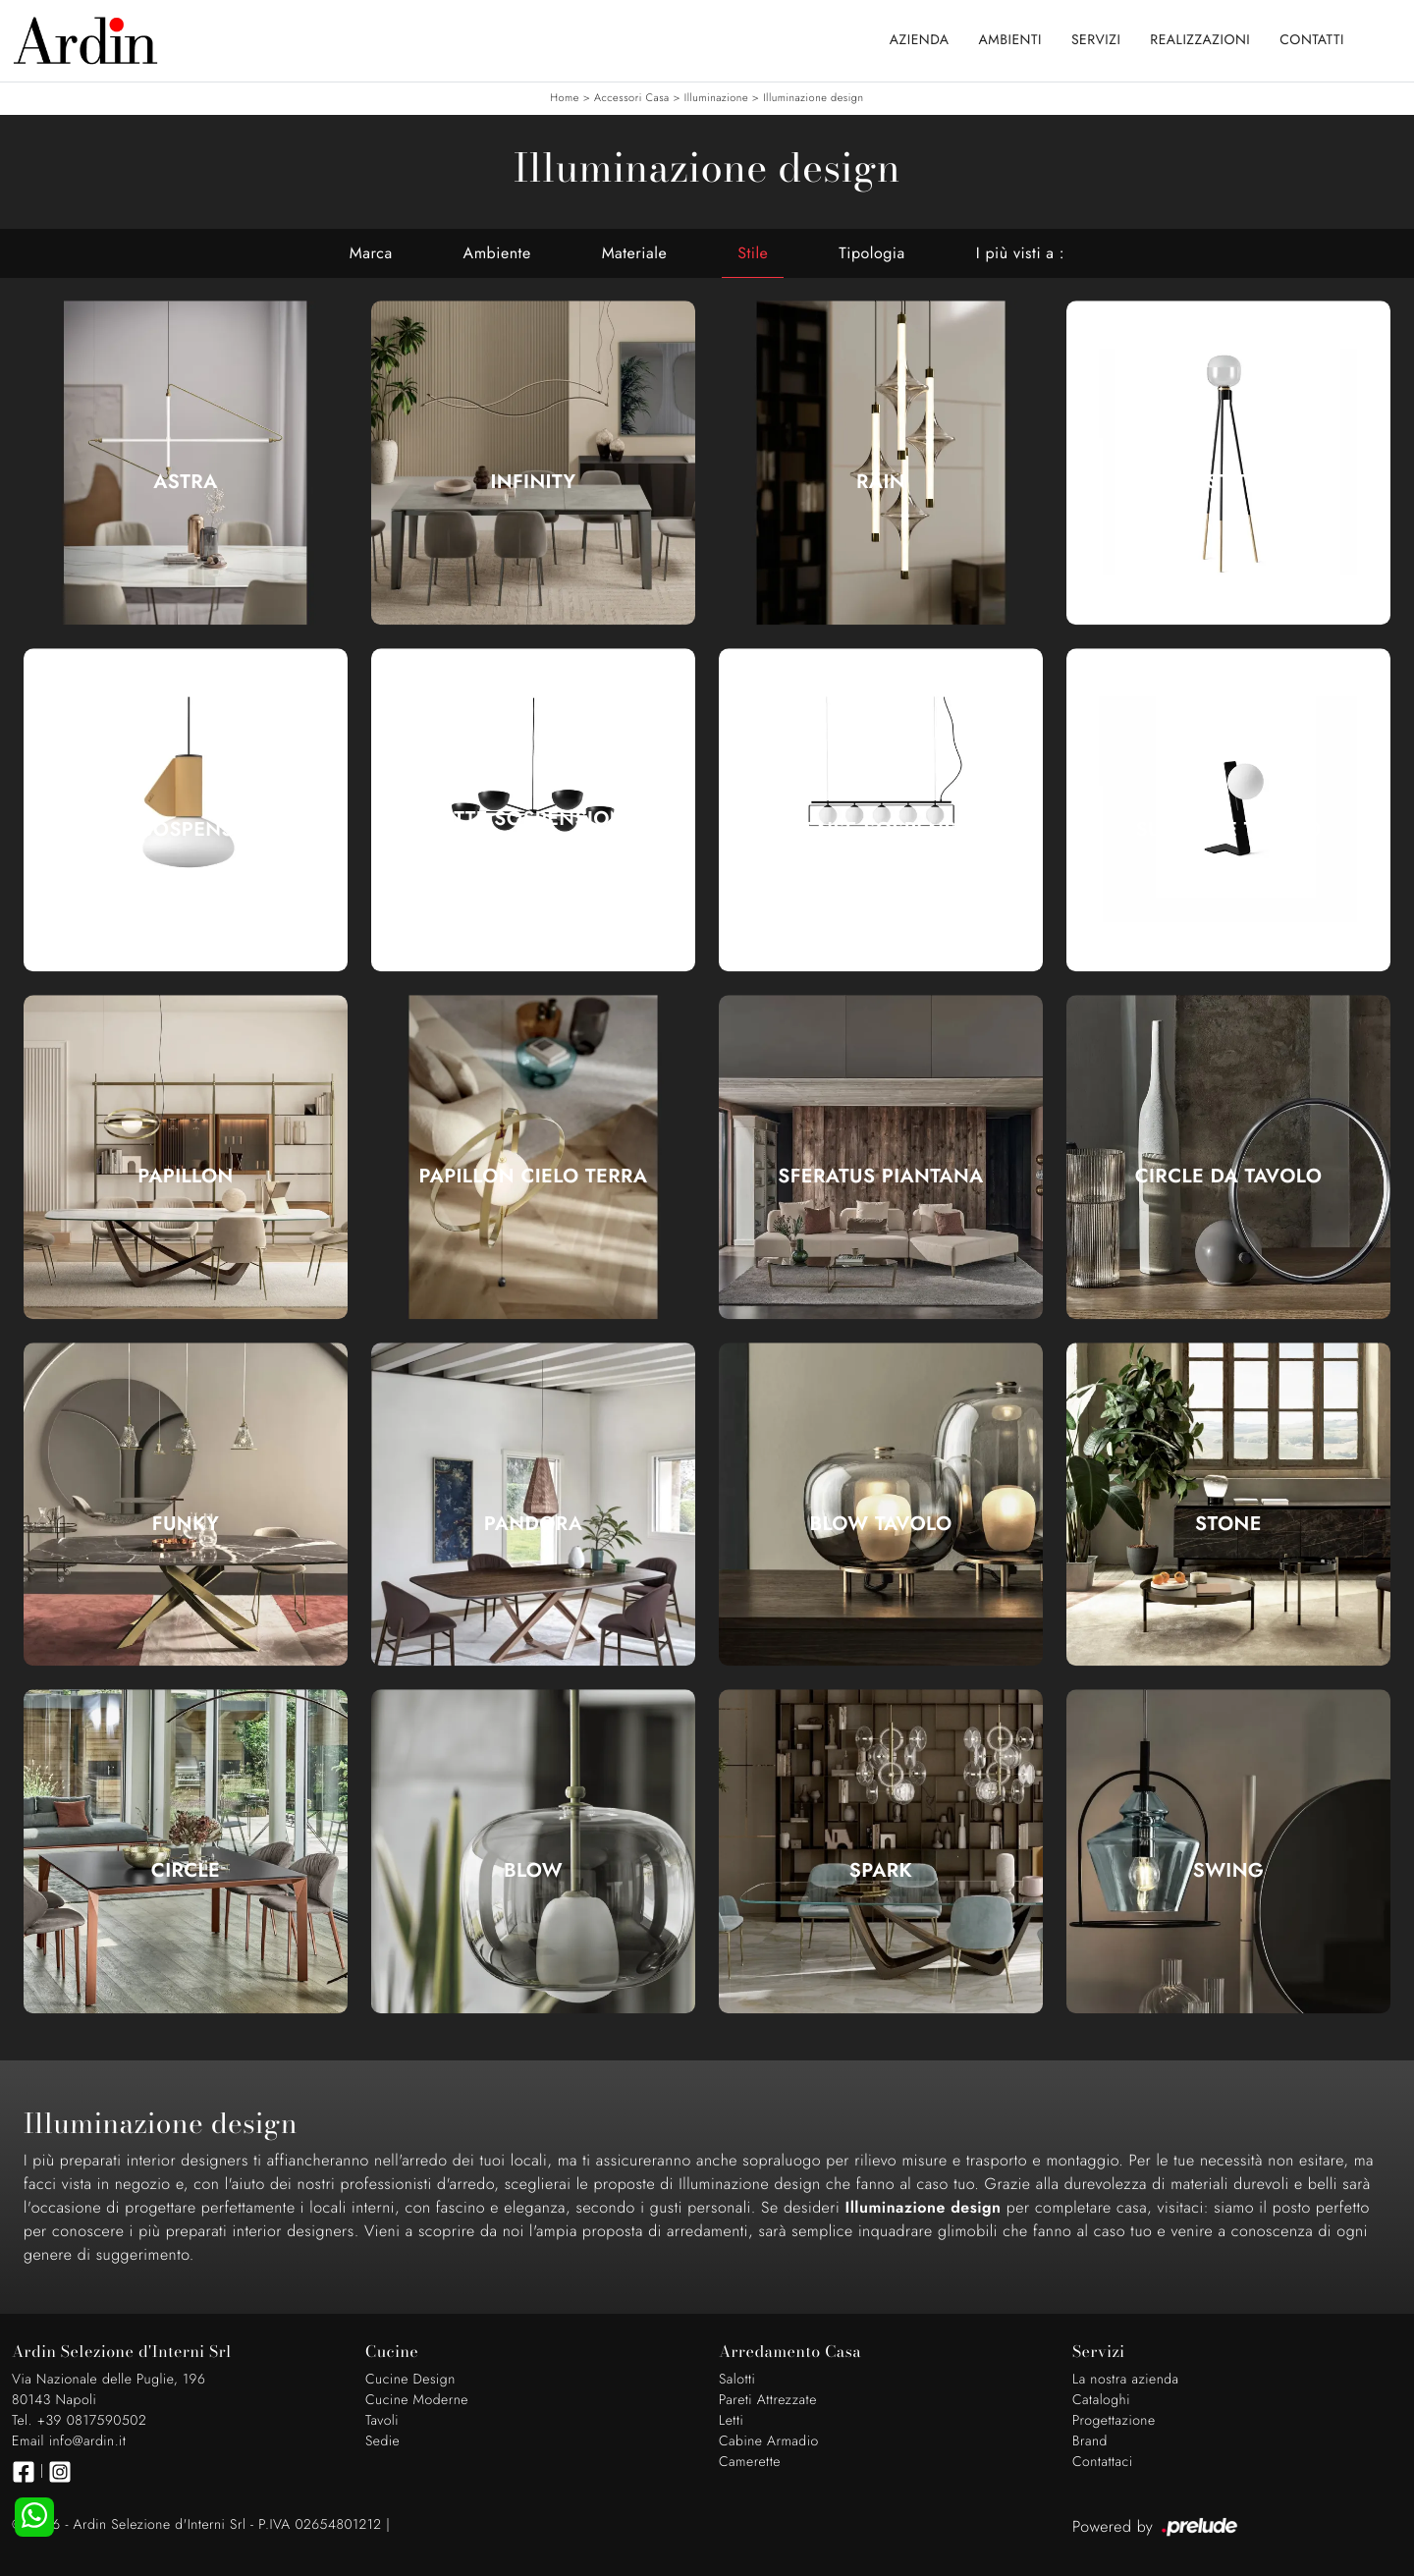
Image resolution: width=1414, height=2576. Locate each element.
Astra (185, 482)
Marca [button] (371, 253)
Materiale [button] (635, 253)
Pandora (533, 1524)
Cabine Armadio (769, 2441)
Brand (1090, 2441)
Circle (185, 1871)
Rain (880, 482)
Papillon (185, 1176)
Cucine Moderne (416, 2400)
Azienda (920, 40)
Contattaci (1102, 2462)
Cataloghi (1101, 2400)
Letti (731, 2421)
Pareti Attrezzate (768, 2400)
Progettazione (1114, 2421)
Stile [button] (752, 253)
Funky (185, 1524)
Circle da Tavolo (1229, 1176)
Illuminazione (716, 98)
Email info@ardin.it (69, 2441)
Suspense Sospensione (880, 830)
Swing (1229, 1871)
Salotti (737, 2379)
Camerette (750, 2462)
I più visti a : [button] (1020, 253)
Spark (880, 1871)
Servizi (1095, 40)
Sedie (382, 2441)
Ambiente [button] (497, 253)
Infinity (533, 482)
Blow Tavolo (880, 1524)
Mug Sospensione (185, 830)
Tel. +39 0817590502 (79, 2421)
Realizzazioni (1200, 40)
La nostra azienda (1125, 2379)
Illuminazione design (813, 98)
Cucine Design (410, 2379)
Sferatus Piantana (880, 1176)
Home (564, 98)
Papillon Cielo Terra (533, 1176)
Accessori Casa (632, 98)
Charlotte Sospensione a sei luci (533, 829)
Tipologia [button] (871, 253)
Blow (533, 1871)
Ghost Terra (1228, 482)
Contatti (1311, 40)
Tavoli (382, 2421)
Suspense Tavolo (1228, 830)
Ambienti (1010, 40)
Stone (1228, 1524)
